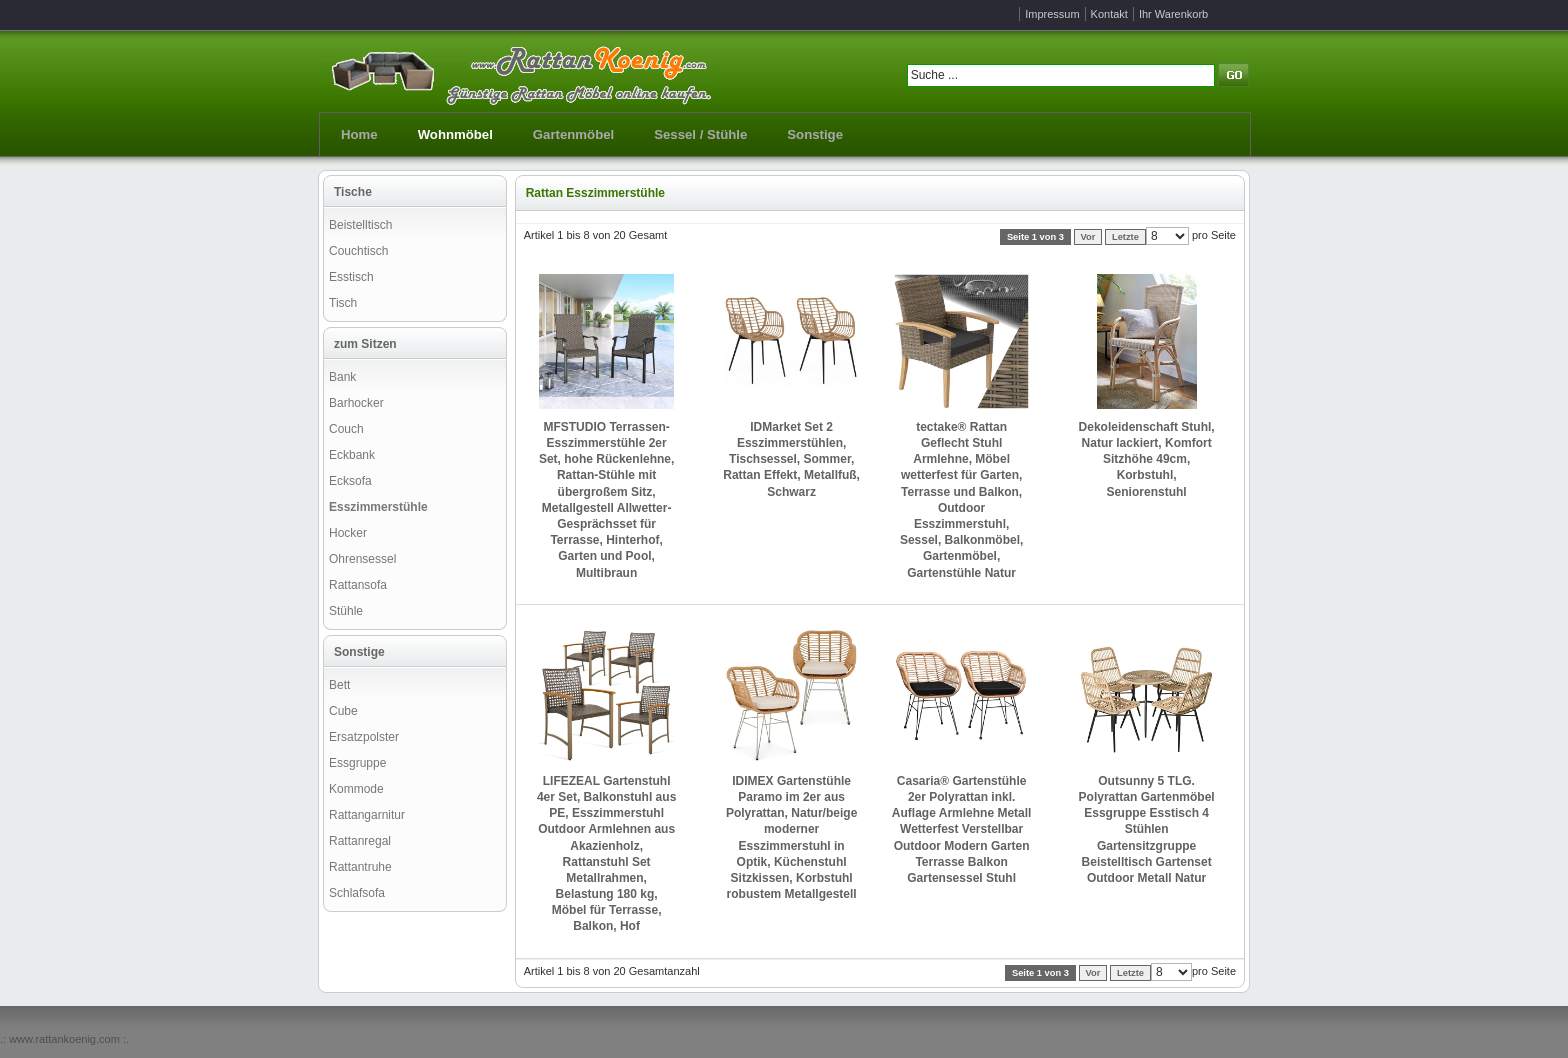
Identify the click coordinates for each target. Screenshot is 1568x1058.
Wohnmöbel (455, 134)
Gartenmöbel (573, 134)
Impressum (1052, 14)
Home (359, 134)
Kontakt (1109, 14)
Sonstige (815, 134)
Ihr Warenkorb (1173, 14)
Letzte (1125, 237)
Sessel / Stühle (700, 134)
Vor (1088, 237)
